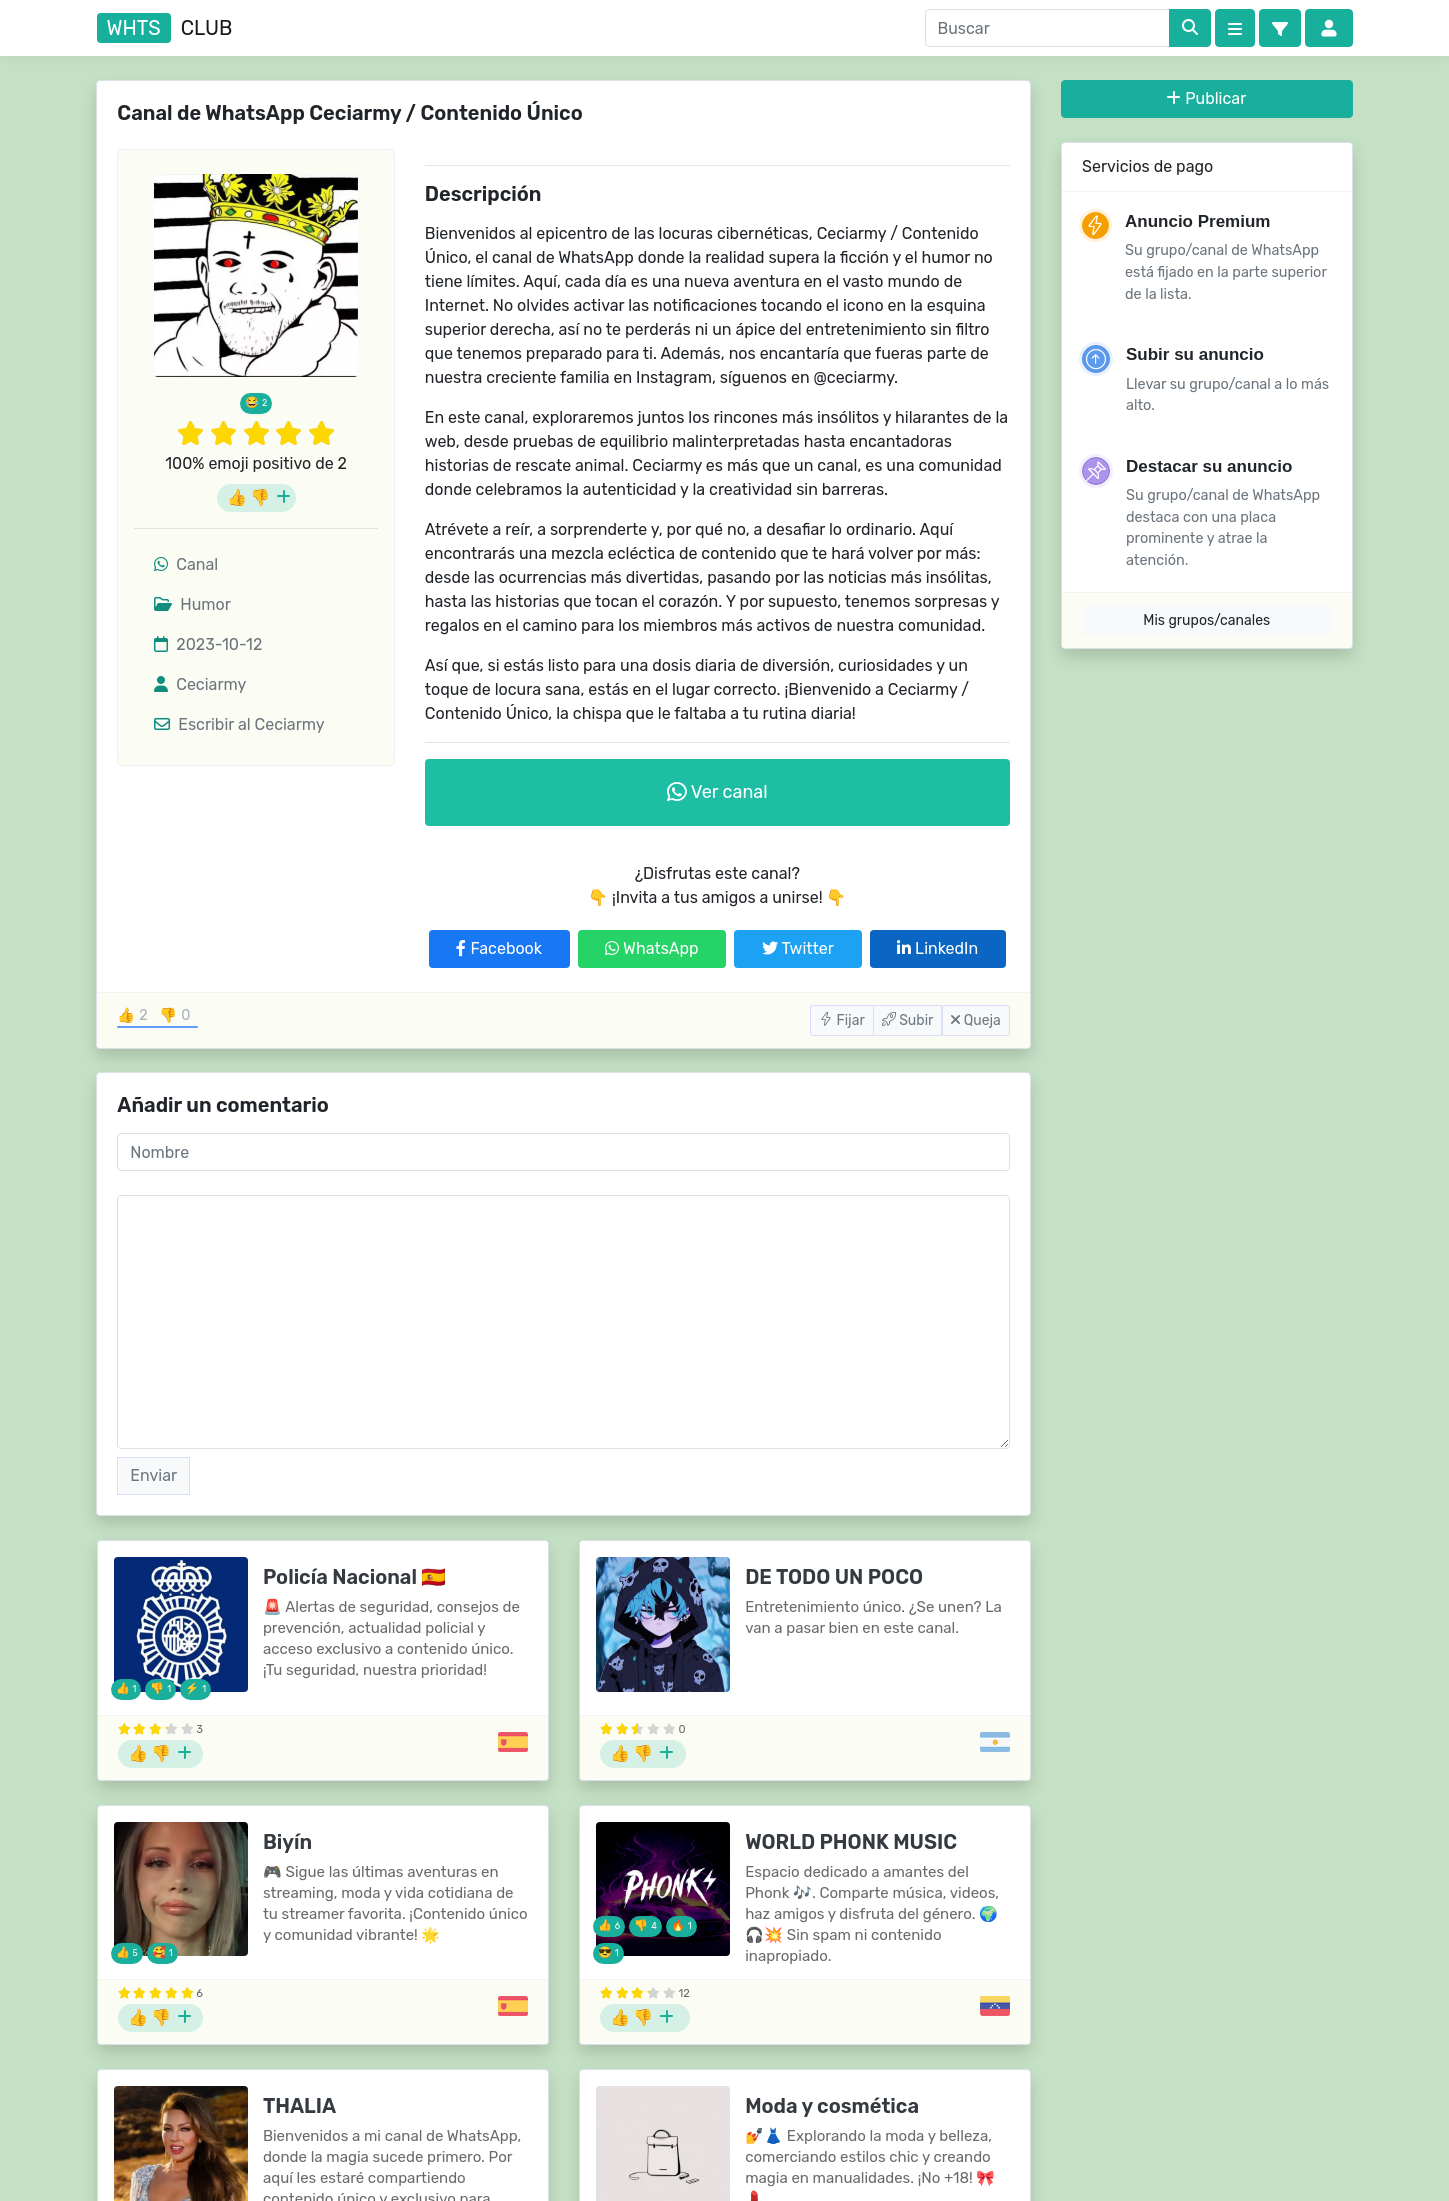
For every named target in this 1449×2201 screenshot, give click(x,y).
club (165, 28)
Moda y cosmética (832, 2106)
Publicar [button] (1206, 98)
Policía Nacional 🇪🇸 (354, 1577)
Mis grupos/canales (1206, 620)
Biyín (287, 1842)
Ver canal (717, 792)
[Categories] (1235, 28)
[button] (1280, 28)
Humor (192, 604)
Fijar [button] (842, 1020)
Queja (975, 1020)
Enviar (153, 1475)
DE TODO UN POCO (834, 1577)
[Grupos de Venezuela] (995, 2006)
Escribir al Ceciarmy (239, 724)
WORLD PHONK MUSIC (851, 1842)
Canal (186, 564)
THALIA (299, 2106)
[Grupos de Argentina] (995, 1742)
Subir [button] (908, 1020)
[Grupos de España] (513, 1742)
